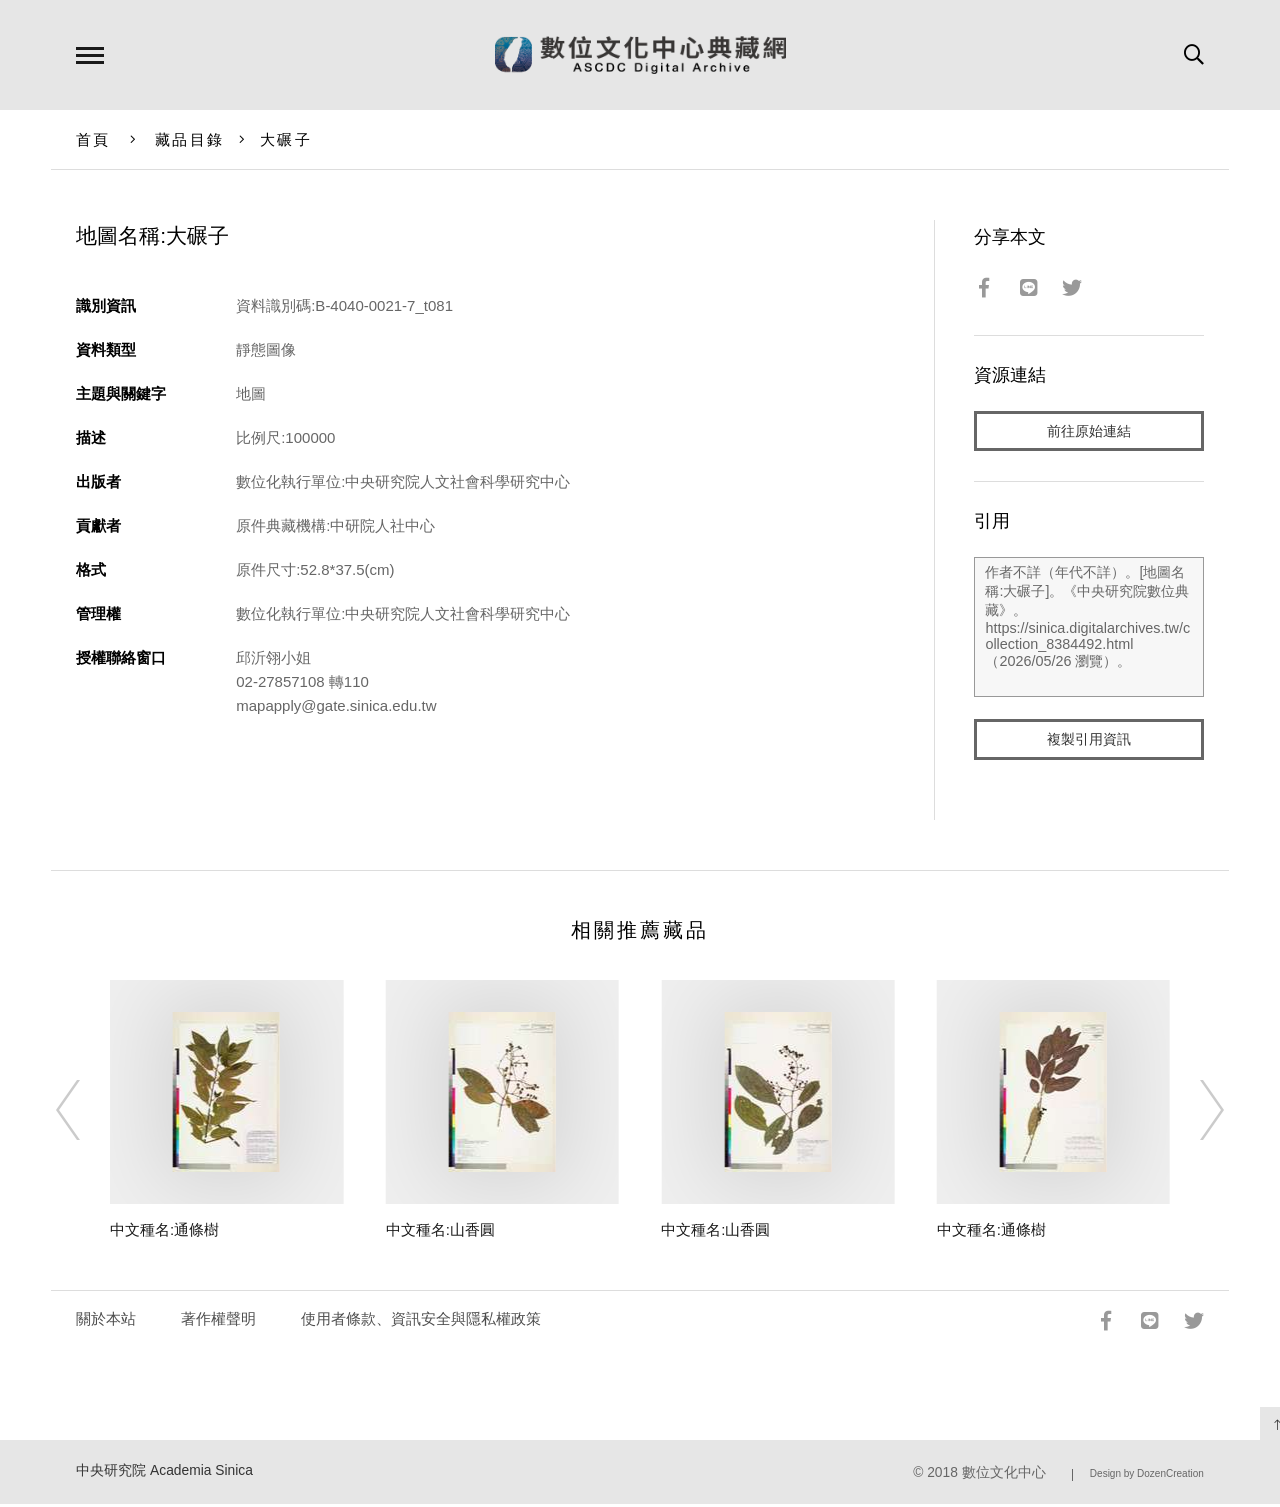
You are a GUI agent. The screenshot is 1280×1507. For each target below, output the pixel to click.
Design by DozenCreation (1147, 1477)
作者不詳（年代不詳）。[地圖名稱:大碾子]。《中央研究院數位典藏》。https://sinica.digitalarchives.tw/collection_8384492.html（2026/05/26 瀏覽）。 (1088, 629)
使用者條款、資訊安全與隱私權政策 (421, 1322)
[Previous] (86, 1114)
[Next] (1194, 1114)
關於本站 (106, 1322)
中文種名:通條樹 (164, 1233)
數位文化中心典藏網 (640, 55)
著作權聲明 (218, 1322)
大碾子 (286, 139)
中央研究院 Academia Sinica (164, 1474)
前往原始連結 (1089, 431)
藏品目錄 (189, 139)
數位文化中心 (1004, 1476)
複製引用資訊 (1089, 741)
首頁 (93, 139)
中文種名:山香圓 (440, 1233)
